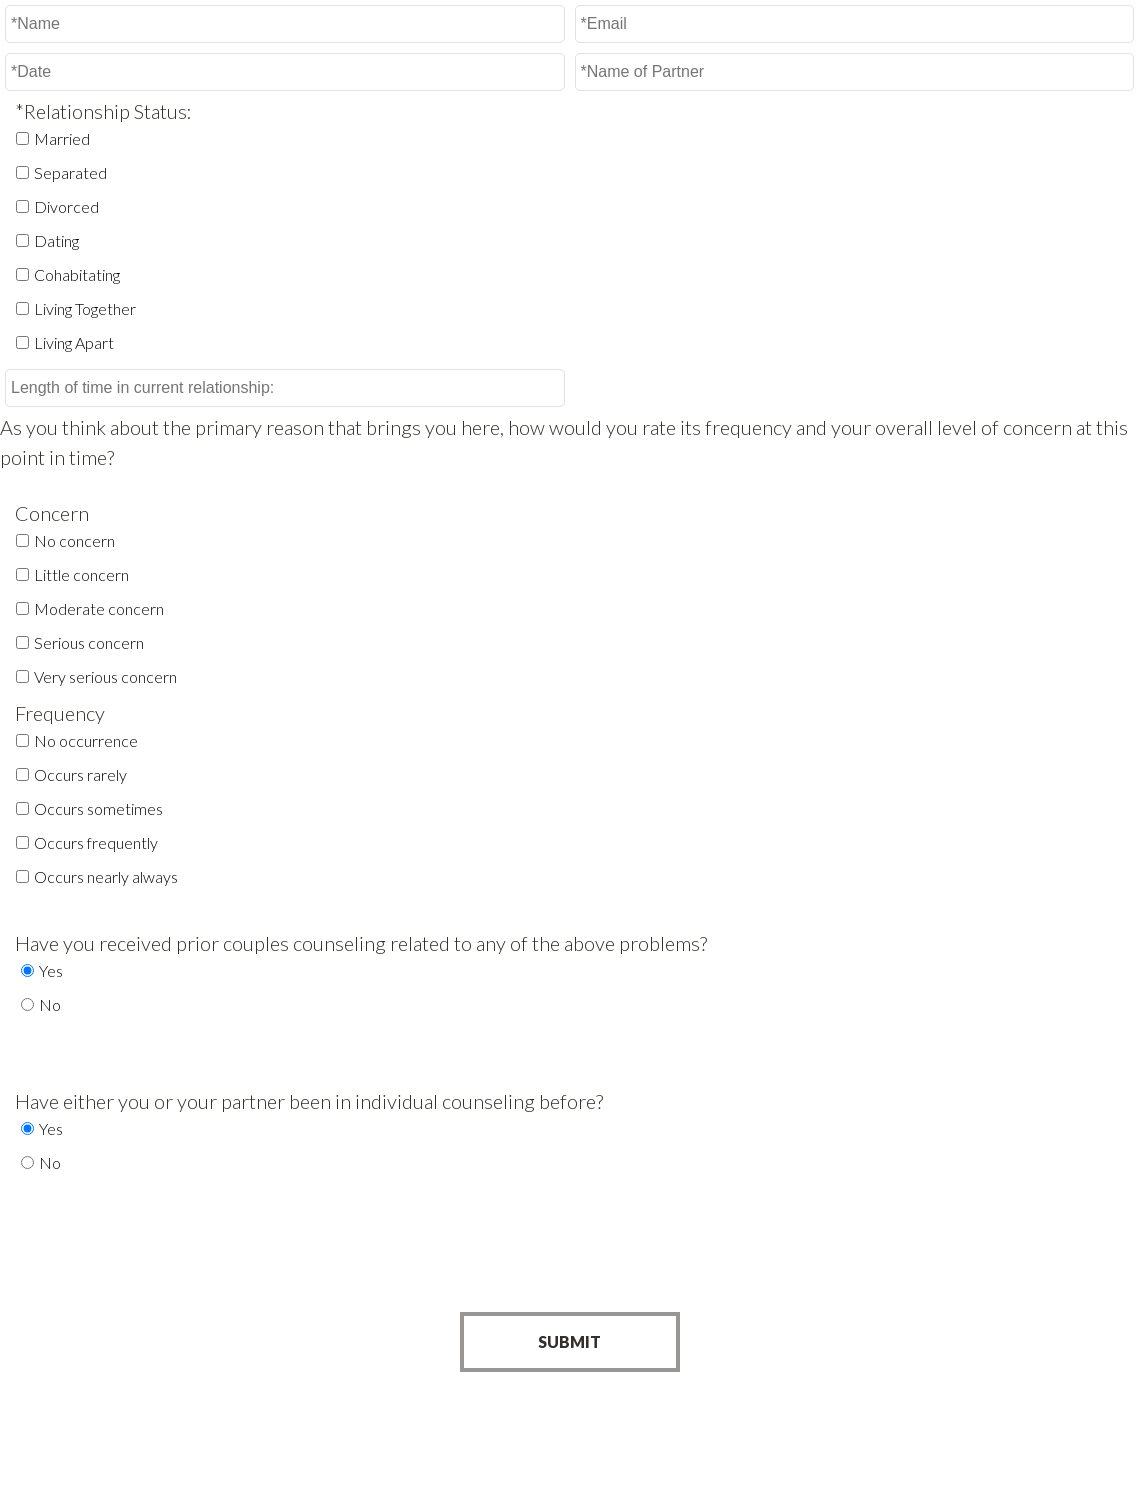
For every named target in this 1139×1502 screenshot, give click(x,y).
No (50, 1004)
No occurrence (86, 740)
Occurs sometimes (98, 808)
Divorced (66, 206)
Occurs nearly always (106, 876)
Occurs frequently (96, 842)
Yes (51, 970)
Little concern (81, 574)
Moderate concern (99, 608)
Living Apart (74, 342)
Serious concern (89, 642)
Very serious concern (105, 676)
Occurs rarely (80, 774)
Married (62, 138)
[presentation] (570, 1258)
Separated (70, 172)
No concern (74, 540)
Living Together (85, 308)
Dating (56, 240)
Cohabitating (77, 274)
